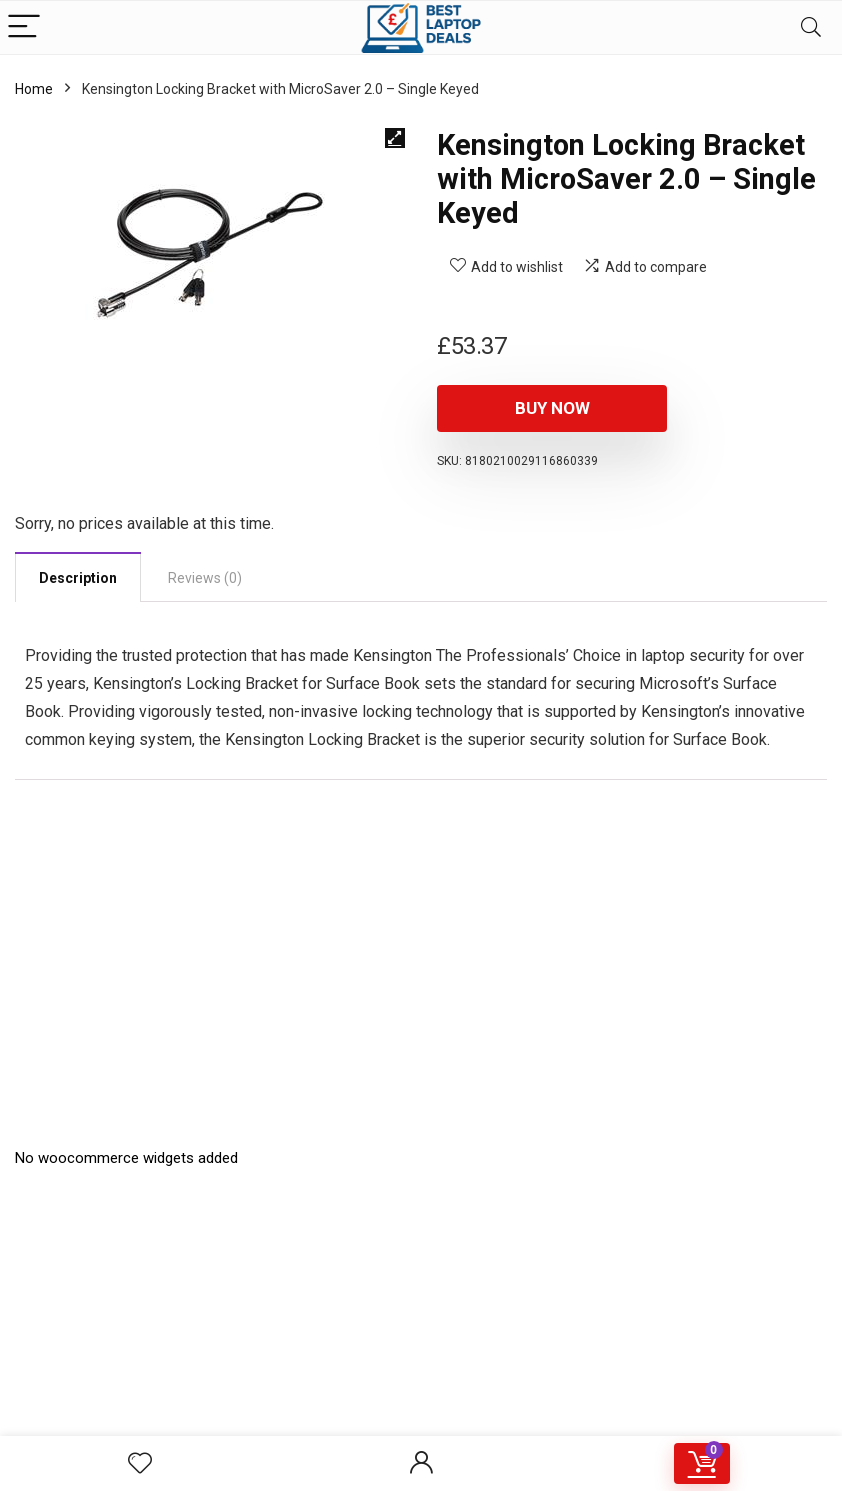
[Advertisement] (421, 1347)
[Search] (811, 27)
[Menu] (24, 27)
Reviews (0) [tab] (205, 578)
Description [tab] (78, 578)
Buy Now (552, 408)
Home (34, 89)
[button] (395, 138)
